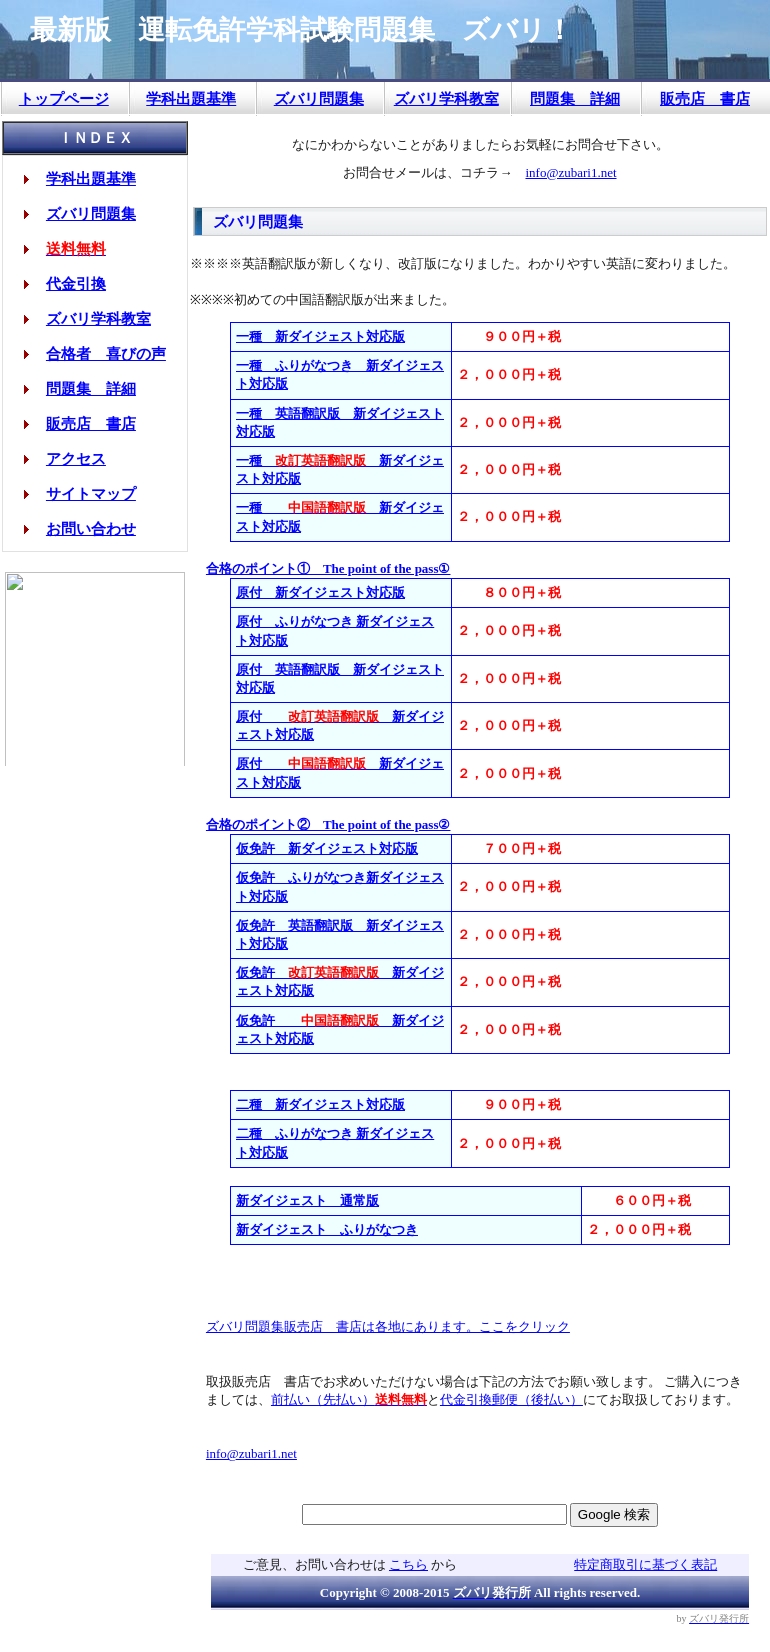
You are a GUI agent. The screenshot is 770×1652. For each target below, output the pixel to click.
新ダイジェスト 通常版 (307, 1200)
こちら (408, 1564)
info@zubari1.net (570, 172)
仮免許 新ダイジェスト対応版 (327, 848)
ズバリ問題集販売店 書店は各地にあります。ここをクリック (388, 1326)
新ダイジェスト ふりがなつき (327, 1229)
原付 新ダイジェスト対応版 (320, 592)
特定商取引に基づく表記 (645, 1564)
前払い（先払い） (349, 1399)
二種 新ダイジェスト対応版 (320, 1104)
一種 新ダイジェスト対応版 (320, 336)
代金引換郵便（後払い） (511, 1399)
